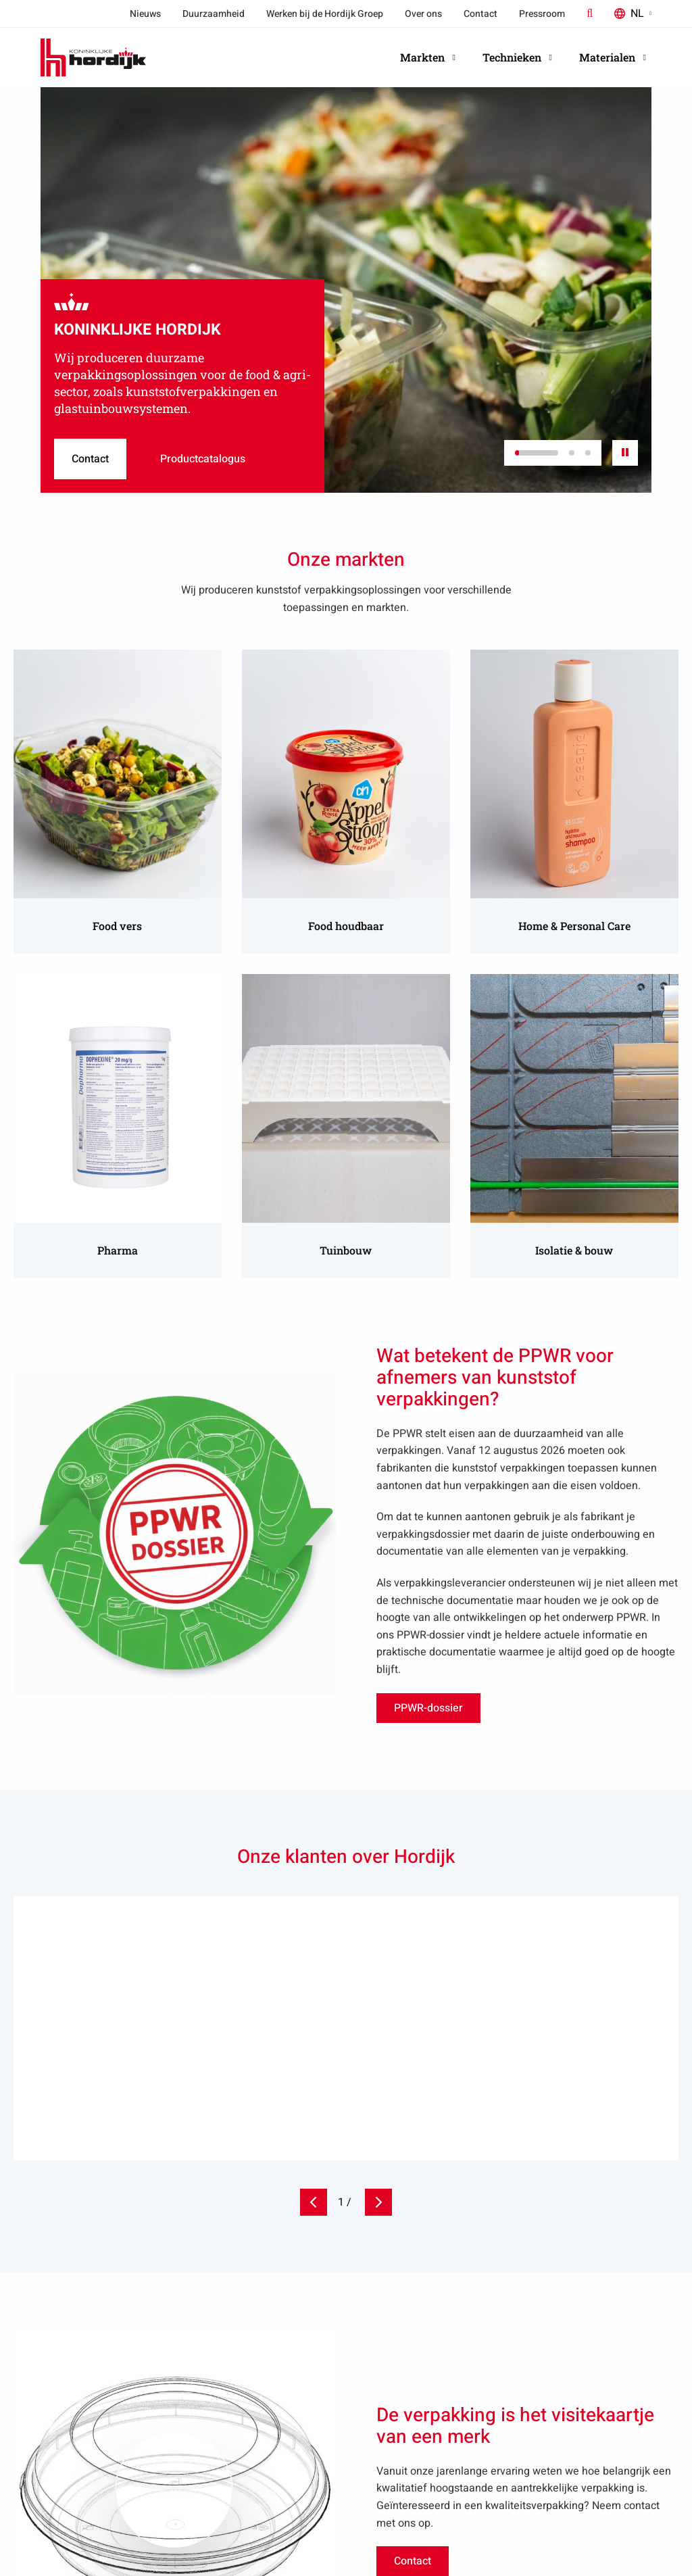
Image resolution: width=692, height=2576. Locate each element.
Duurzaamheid (213, 14)
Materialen (612, 57)
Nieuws (145, 14)
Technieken (517, 57)
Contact (480, 14)
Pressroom (542, 14)
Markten (427, 57)
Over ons (423, 14)
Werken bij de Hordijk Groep (324, 14)
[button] (536, 453)
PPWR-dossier (429, 1711)
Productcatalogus (219, 453)
